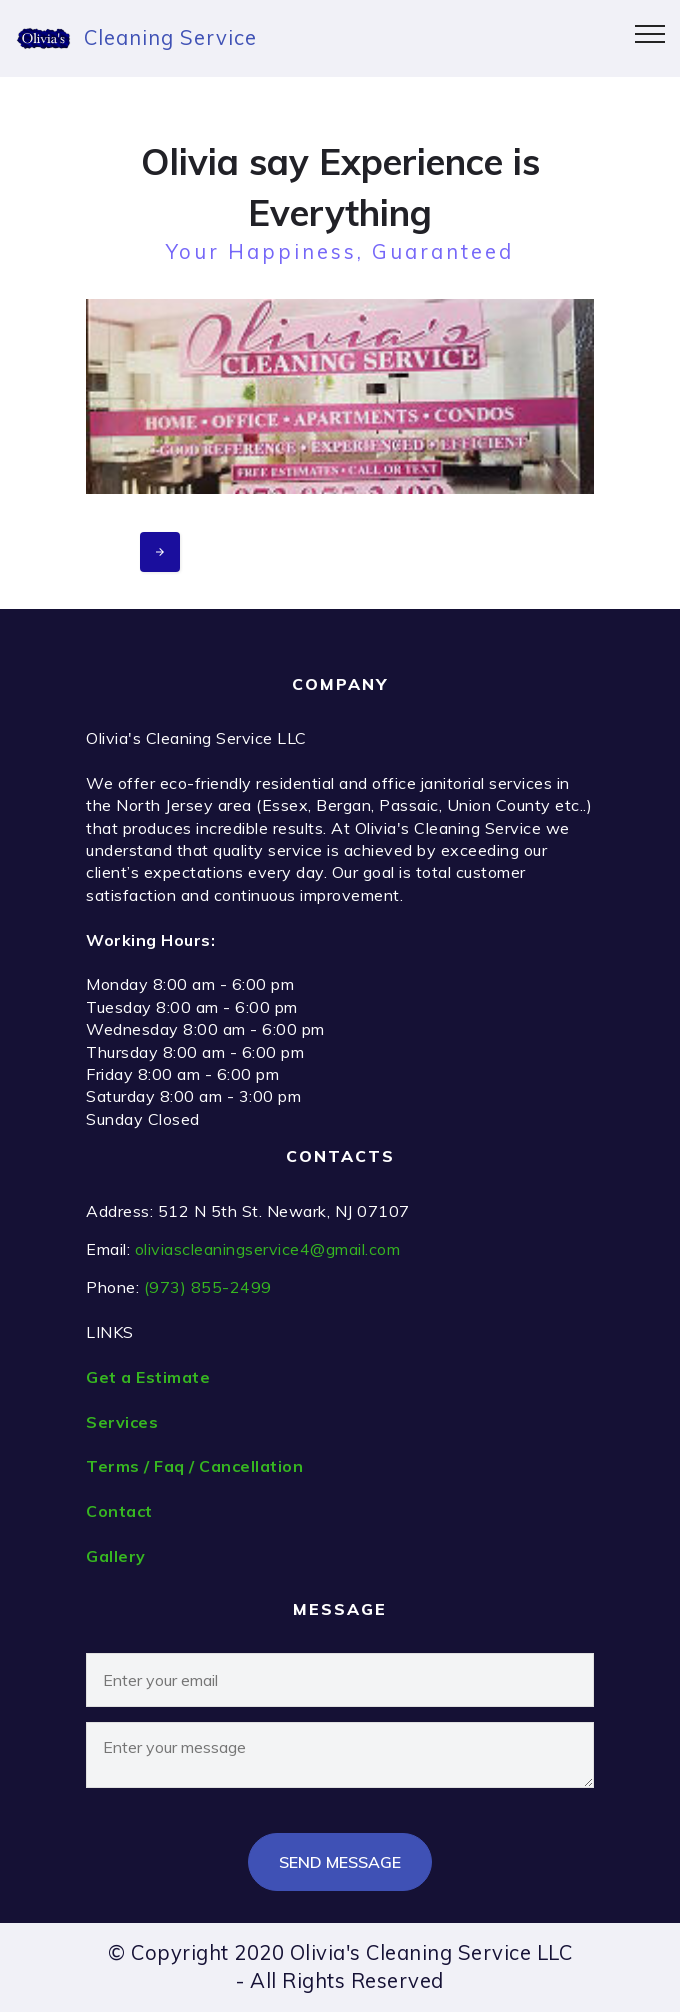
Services (122, 1422)
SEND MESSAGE (340, 1862)
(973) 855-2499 (208, 1287)
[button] (340, 396)
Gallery (116, 1556)
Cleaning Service (170, 37)
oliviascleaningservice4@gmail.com (268, 1249)
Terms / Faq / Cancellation (194, 1466)
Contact (119, 1511)
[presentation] (160, 552)
